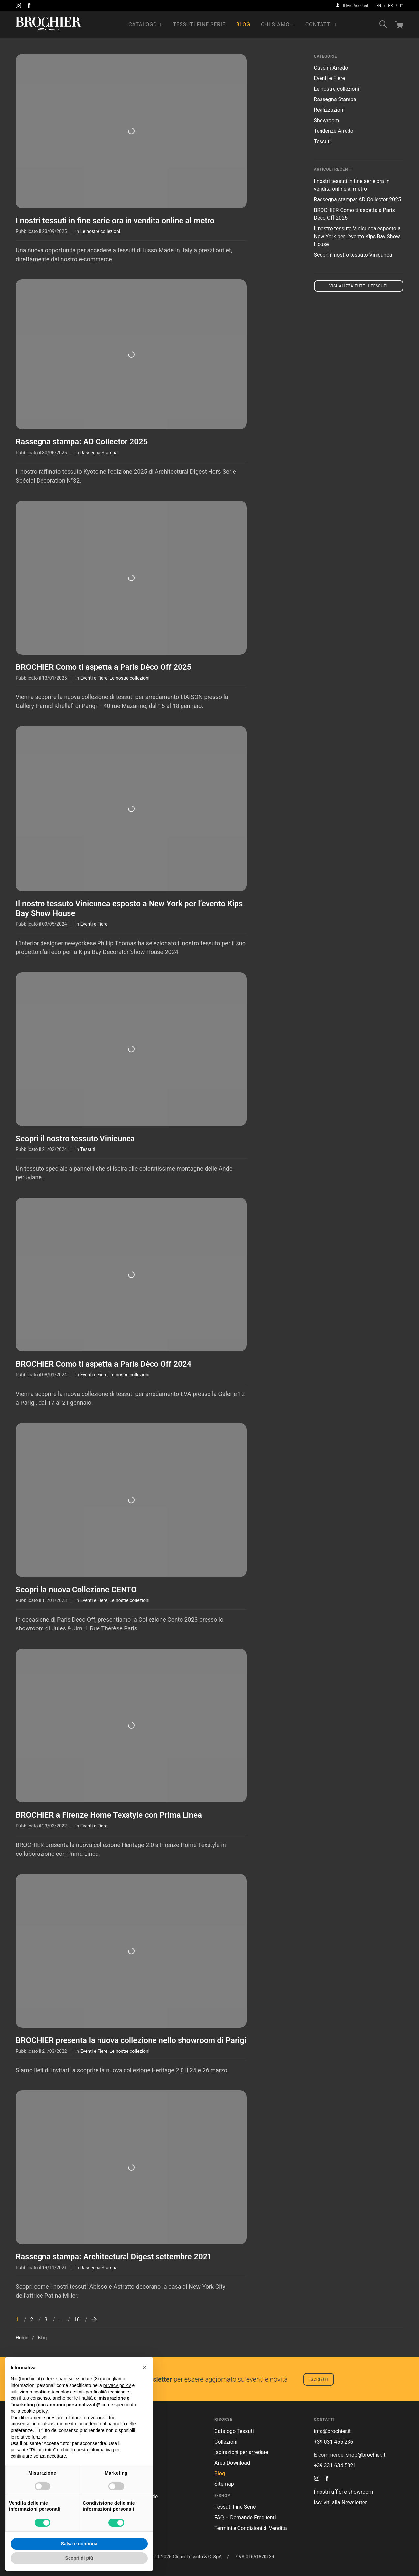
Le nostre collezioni (100, 231)
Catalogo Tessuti (234, 2431)
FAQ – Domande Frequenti (245, 2517)
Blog (243, 24)
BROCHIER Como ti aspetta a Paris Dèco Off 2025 (103, 667)
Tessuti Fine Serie (199, 24)
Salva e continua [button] (79, 2543)
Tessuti (87, 1149)
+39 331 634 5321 (335, 2465)
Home (22, 2337)
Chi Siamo (275, 24)
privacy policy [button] (117, 2385)
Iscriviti (318, 2379)
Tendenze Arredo (333, 131)
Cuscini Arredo (331, 68)
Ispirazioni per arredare (241, 2452)
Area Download (232, 2463)
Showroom (326, 120)
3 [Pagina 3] (45, 2319)
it (401, 5)
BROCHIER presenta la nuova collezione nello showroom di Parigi (131, 2040)
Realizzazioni (329, 110)
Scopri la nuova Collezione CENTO (76, 1589)
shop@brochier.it (365, 2455)
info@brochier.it (332, 2431)
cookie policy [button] (34, 2411)
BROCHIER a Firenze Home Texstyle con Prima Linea (109, 1815)
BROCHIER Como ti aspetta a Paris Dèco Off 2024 (103, 1364)
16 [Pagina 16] (77, 2319)
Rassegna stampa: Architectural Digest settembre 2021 (114, 2256)
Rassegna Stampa (99, 452)
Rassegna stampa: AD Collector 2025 (82, 441)
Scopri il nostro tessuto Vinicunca (75, 1138)
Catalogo (142, 24)
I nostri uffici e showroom (343, 2492)
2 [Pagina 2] (31, 2319)
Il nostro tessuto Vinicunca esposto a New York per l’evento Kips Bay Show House (357, 236)
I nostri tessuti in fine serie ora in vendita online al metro (115, 220)
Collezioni (225, 2442)
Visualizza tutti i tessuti (358, 286)
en (378, 5)
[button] (144, 2368)
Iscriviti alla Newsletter (340, 2502)
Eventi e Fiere (94, 678)
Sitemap (224, 2484)
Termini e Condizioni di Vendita (250, 2528)
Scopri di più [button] (79, 2558)
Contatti (318, 24)
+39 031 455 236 (333, 2442)
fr (390, 5)
